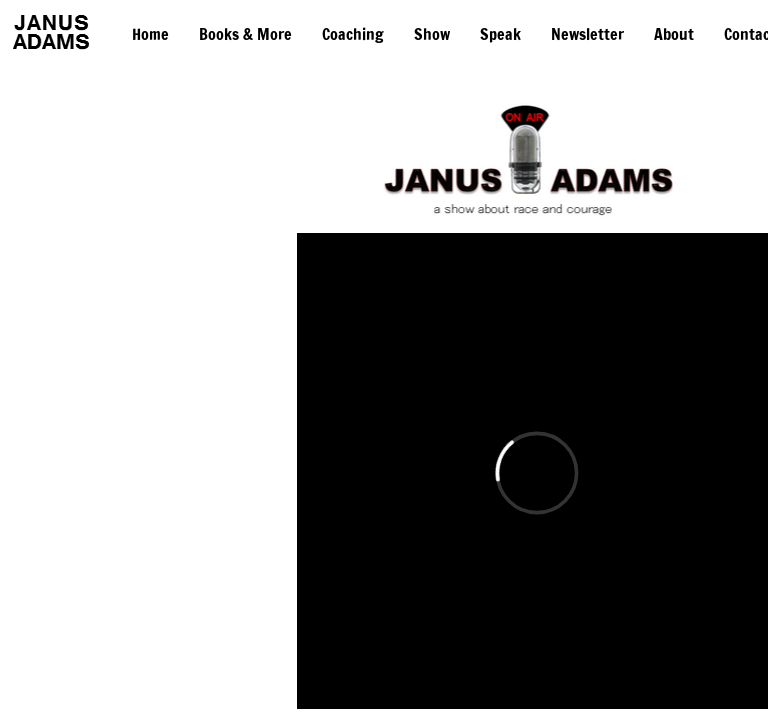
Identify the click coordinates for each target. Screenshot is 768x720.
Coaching (353, 34)
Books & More (245, 34)
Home (150, 34)
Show (432, 34)
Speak (500, 34)
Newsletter (587, 34)
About (674, 34)
